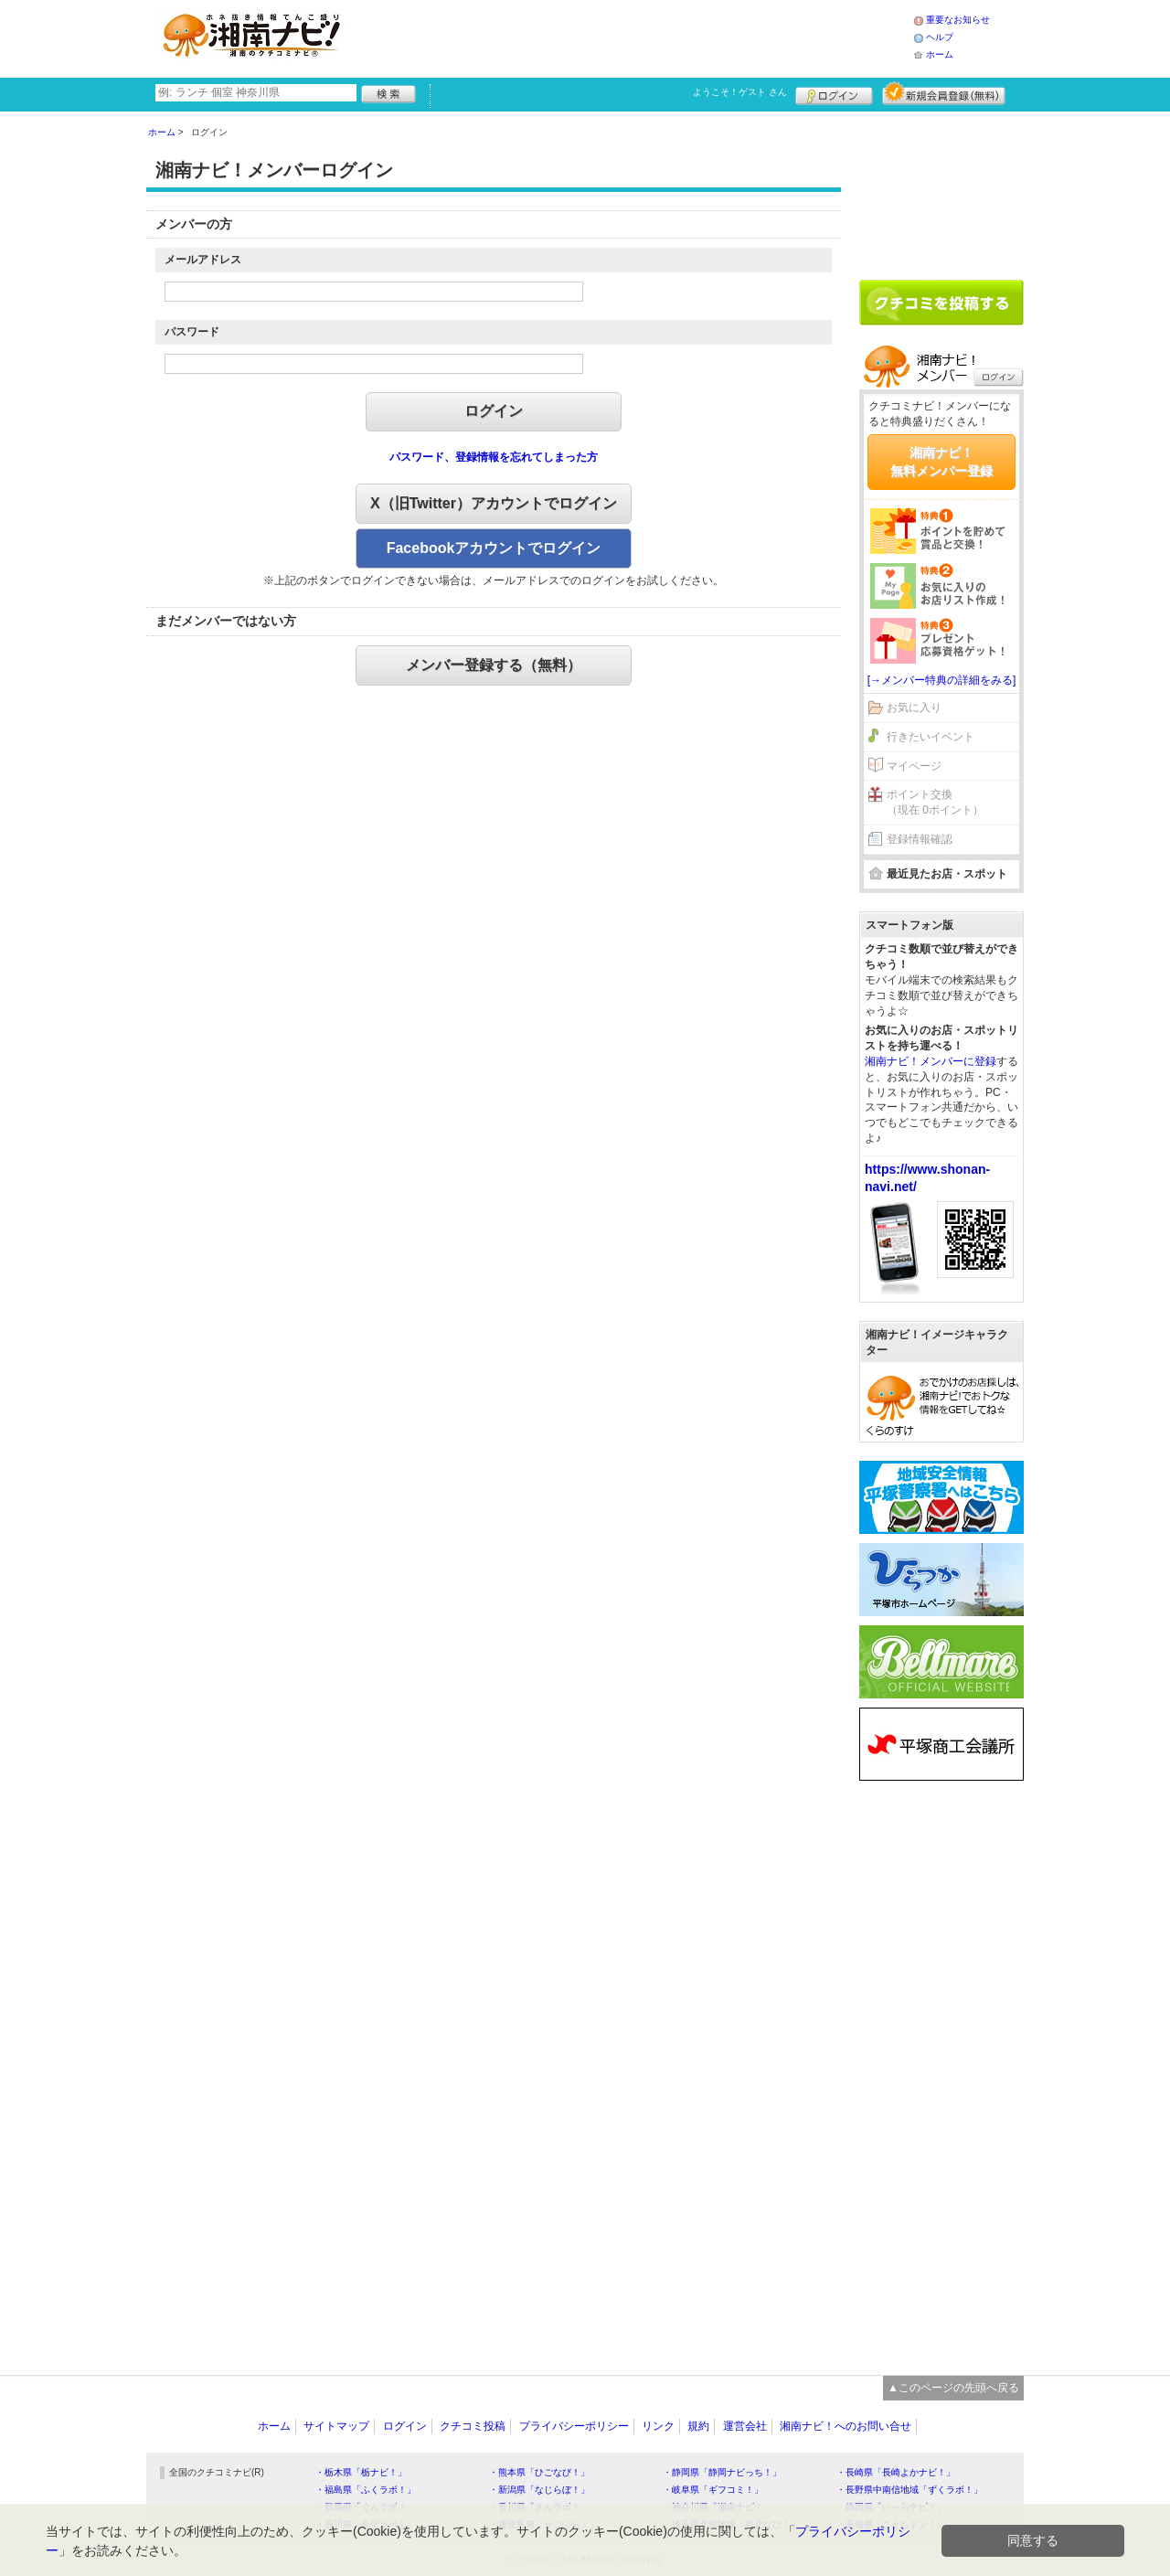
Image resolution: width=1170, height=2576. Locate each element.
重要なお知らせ (958, 20)
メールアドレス (203, 259)
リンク (658, 2426)
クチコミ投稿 (472, 2426)
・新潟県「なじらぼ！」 (539, 2490)
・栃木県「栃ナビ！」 (361, 2472)
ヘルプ (939, 37)
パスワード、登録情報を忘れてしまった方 (493, 457)
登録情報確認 (919, 839)
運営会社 (745, 2426)
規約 (698, 2426)
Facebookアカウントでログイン (494, 548)
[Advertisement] (634, 36)
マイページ (914, 766)
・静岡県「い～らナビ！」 (891, 2507)
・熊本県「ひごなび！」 (539, 2472)
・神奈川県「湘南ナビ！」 (717, 2507)
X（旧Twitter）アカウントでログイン (493, 503)
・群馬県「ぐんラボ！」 (365, 2507)
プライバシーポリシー (574, 2426)
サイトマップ (336, 2426)
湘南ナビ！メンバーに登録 (930, 1061)
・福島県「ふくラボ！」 (365, 2490)
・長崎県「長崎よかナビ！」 (895, 2472)
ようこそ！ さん (740, 92)
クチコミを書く (941, 302)
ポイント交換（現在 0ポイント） (935, 802)
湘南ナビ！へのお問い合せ (845, 2426)
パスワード (192, 331)
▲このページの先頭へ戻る (953, 2387)
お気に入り (914, 707)
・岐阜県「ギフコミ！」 (713, 2490)
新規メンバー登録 (943, 93)
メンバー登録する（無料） (493, 665)
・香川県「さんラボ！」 (539, 2507)
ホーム (939, 54)
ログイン (834, 93)
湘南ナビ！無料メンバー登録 (941, 461)
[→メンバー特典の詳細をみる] (941, 680)
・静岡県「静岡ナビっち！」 (722, 2472)
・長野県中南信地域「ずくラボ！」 (909, 2490)
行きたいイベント (930, 736)
